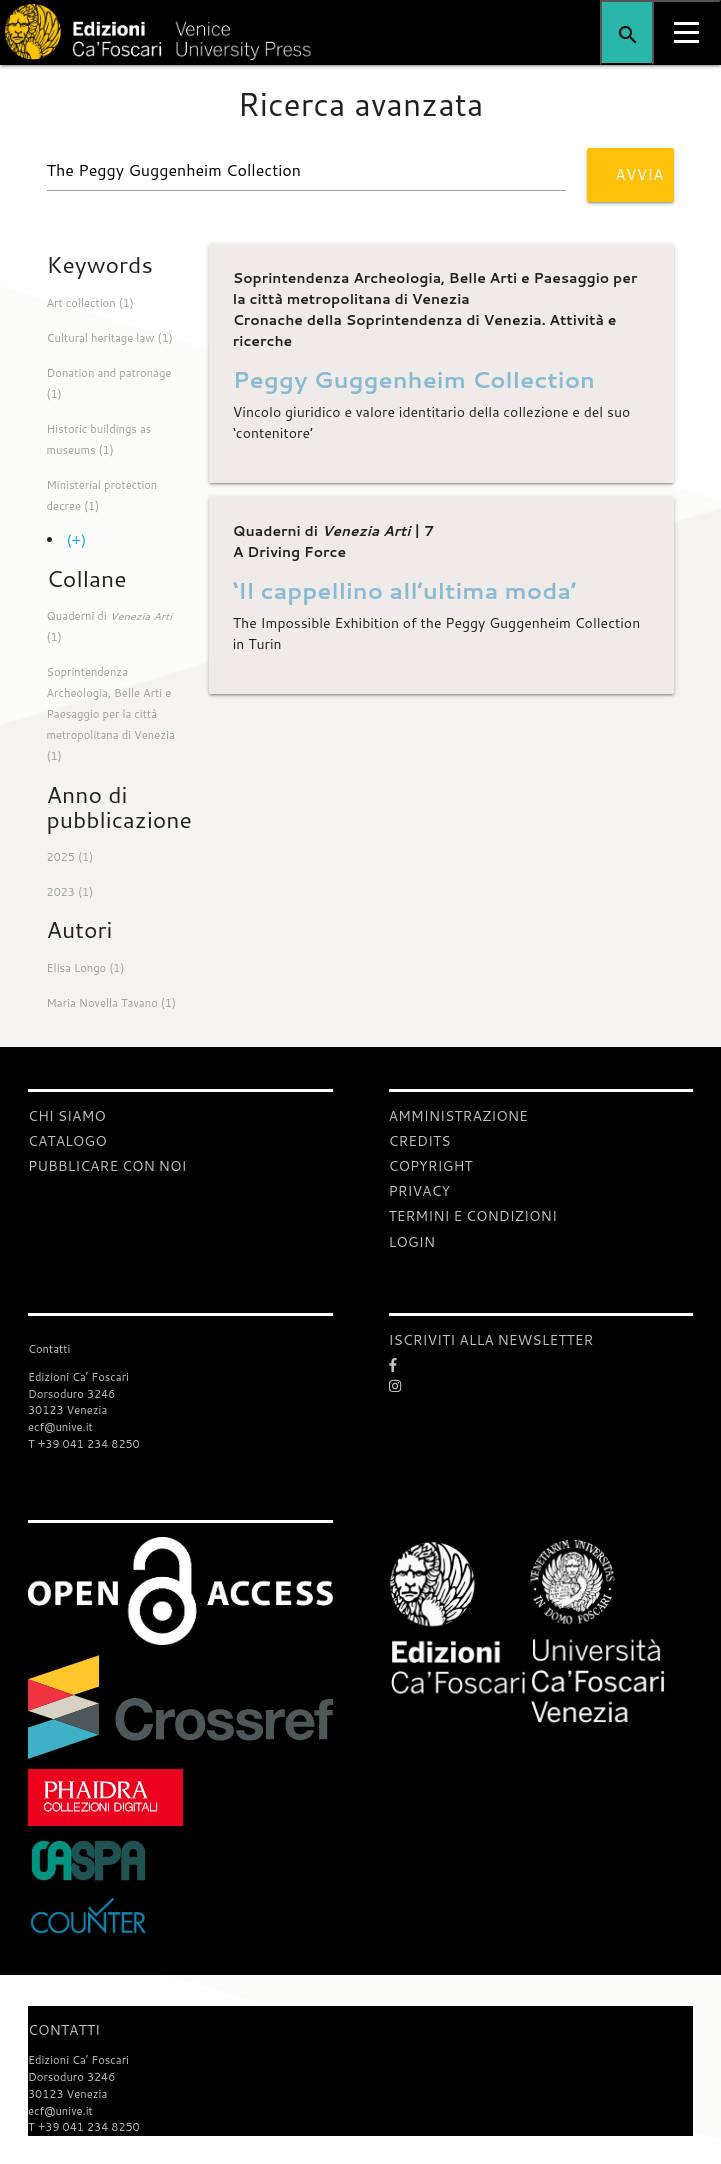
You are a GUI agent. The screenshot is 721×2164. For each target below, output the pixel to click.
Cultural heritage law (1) (110, 338)
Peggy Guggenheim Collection (414, 379)
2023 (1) (70, 892)
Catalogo (67, 1141)
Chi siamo (67, 1116)
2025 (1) (70, 857)
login (412, 1242)
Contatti (64, 2030)
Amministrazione (458, 1116)
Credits (420, 1141)
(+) (77, 540)
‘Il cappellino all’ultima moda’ (404, 590)
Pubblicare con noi (107, 1166)
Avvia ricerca (644, 183)
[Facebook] (541, 1365)
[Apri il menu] (686, 32)
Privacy (420, 1191)
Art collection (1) (90, 303)
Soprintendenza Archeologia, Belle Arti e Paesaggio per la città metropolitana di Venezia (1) (111, 714)
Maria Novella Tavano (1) (111, 1003)
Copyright (431, 1166)
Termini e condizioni (473, 1216)
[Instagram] (541, 1386)
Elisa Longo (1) (86, 968)
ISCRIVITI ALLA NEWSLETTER (491, 1340)
